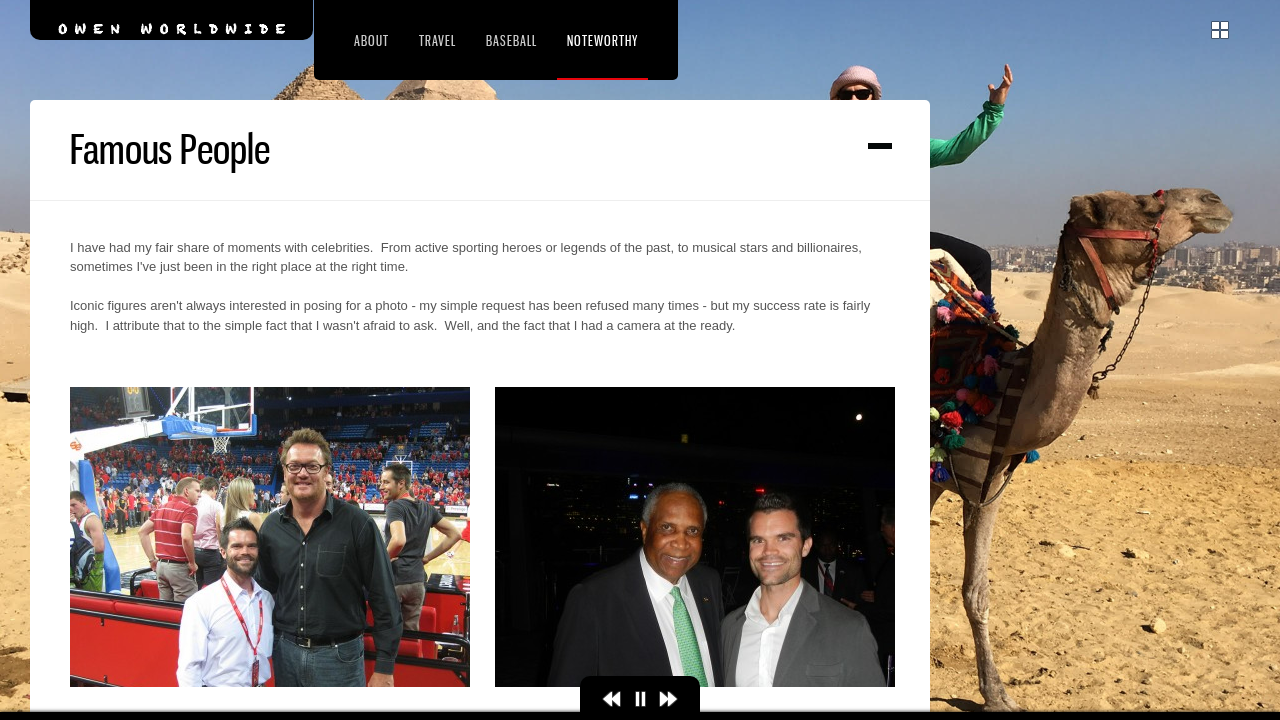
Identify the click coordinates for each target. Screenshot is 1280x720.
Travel (437, 40)
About (371, 40)
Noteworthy (602, 40)
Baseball (511, 40)
